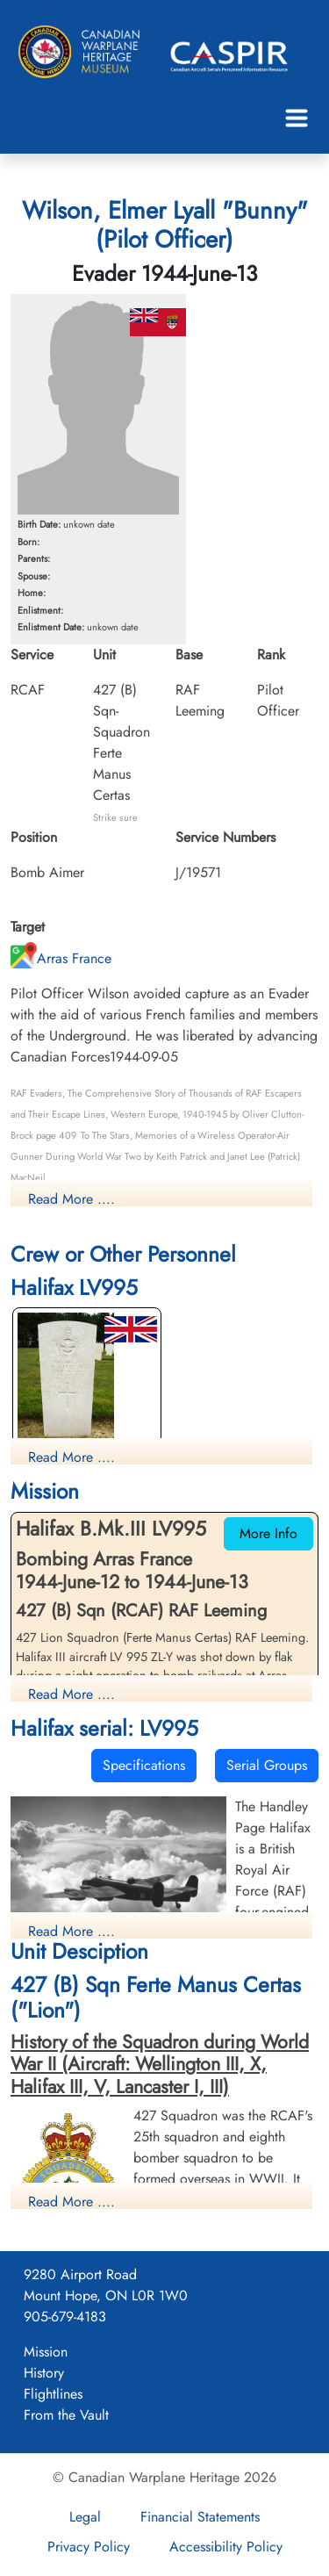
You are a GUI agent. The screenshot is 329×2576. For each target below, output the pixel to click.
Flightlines (53, 2394)
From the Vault (66, 2415)
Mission (46, 2352)
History (44, 2373)
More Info (268, 1533)
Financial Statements (200, 2517)
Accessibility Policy (226, 2546)
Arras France (61, 958)
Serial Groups (266, 1765)
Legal (85, 2517)
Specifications (144, 1765)
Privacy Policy (88, 2546)
